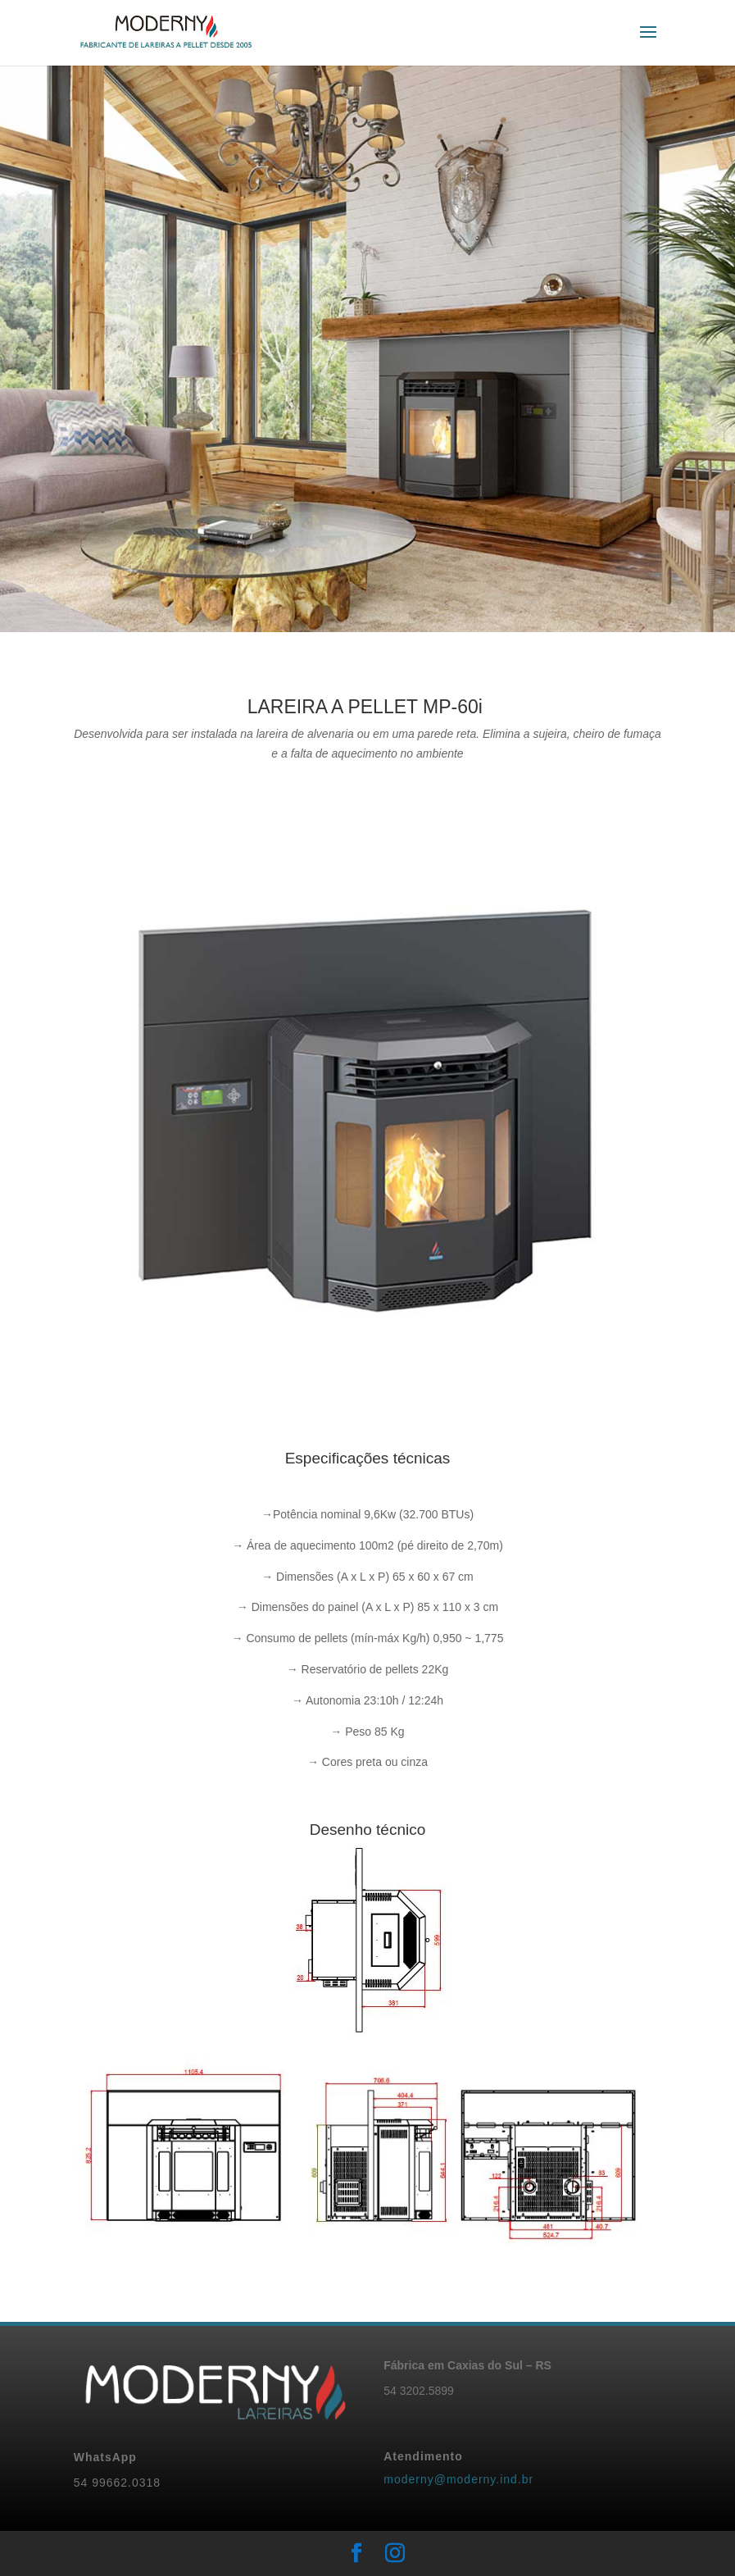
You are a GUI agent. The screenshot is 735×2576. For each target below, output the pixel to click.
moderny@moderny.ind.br (458, 2479)
